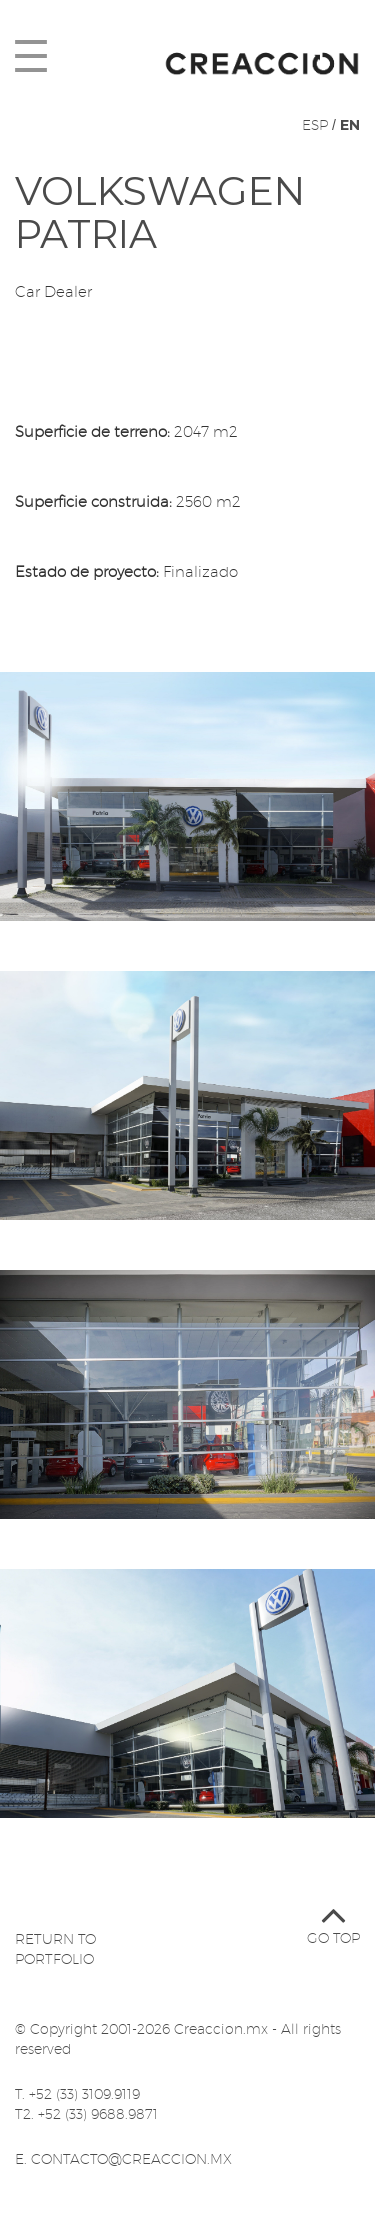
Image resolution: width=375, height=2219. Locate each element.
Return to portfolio (55, 1949)
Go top (333, 1917)
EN (350, 125)
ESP (315, 125)
